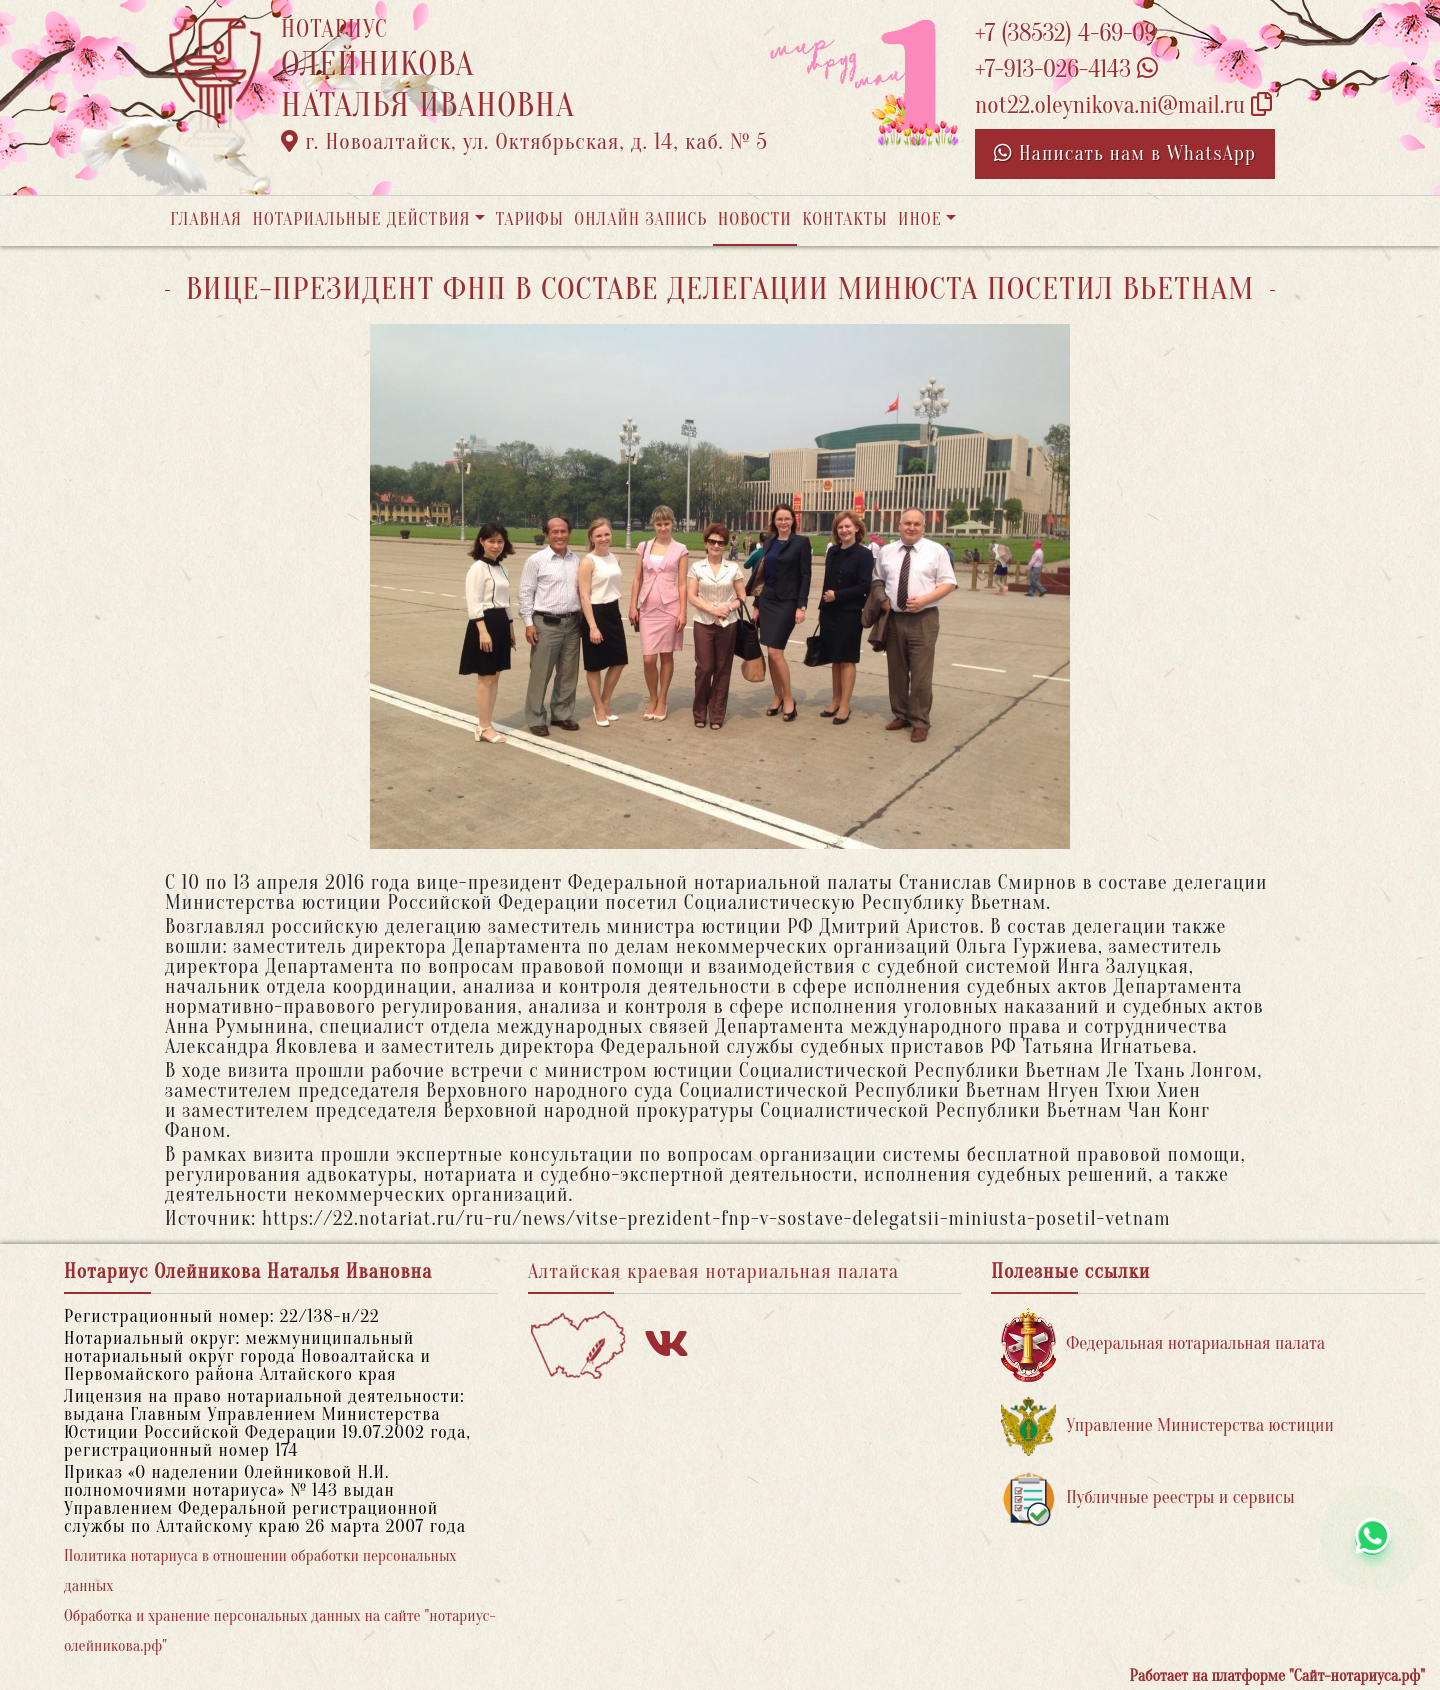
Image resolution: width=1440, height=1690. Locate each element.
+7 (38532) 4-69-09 (1066, 33)
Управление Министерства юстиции (1167, 1426)
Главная (206, 219)
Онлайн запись (640, 219)
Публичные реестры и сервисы (1147, 1498)
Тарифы (530, 219)
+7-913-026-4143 (1066, 69)
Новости (755, 219)
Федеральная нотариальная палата (1163, 1344)
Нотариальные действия (361, 219)
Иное (920, 219)
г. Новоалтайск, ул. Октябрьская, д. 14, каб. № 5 (524, 142)
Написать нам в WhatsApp (1125, 153)
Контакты (844, 219)
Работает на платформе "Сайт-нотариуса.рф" (1277, 1676)
